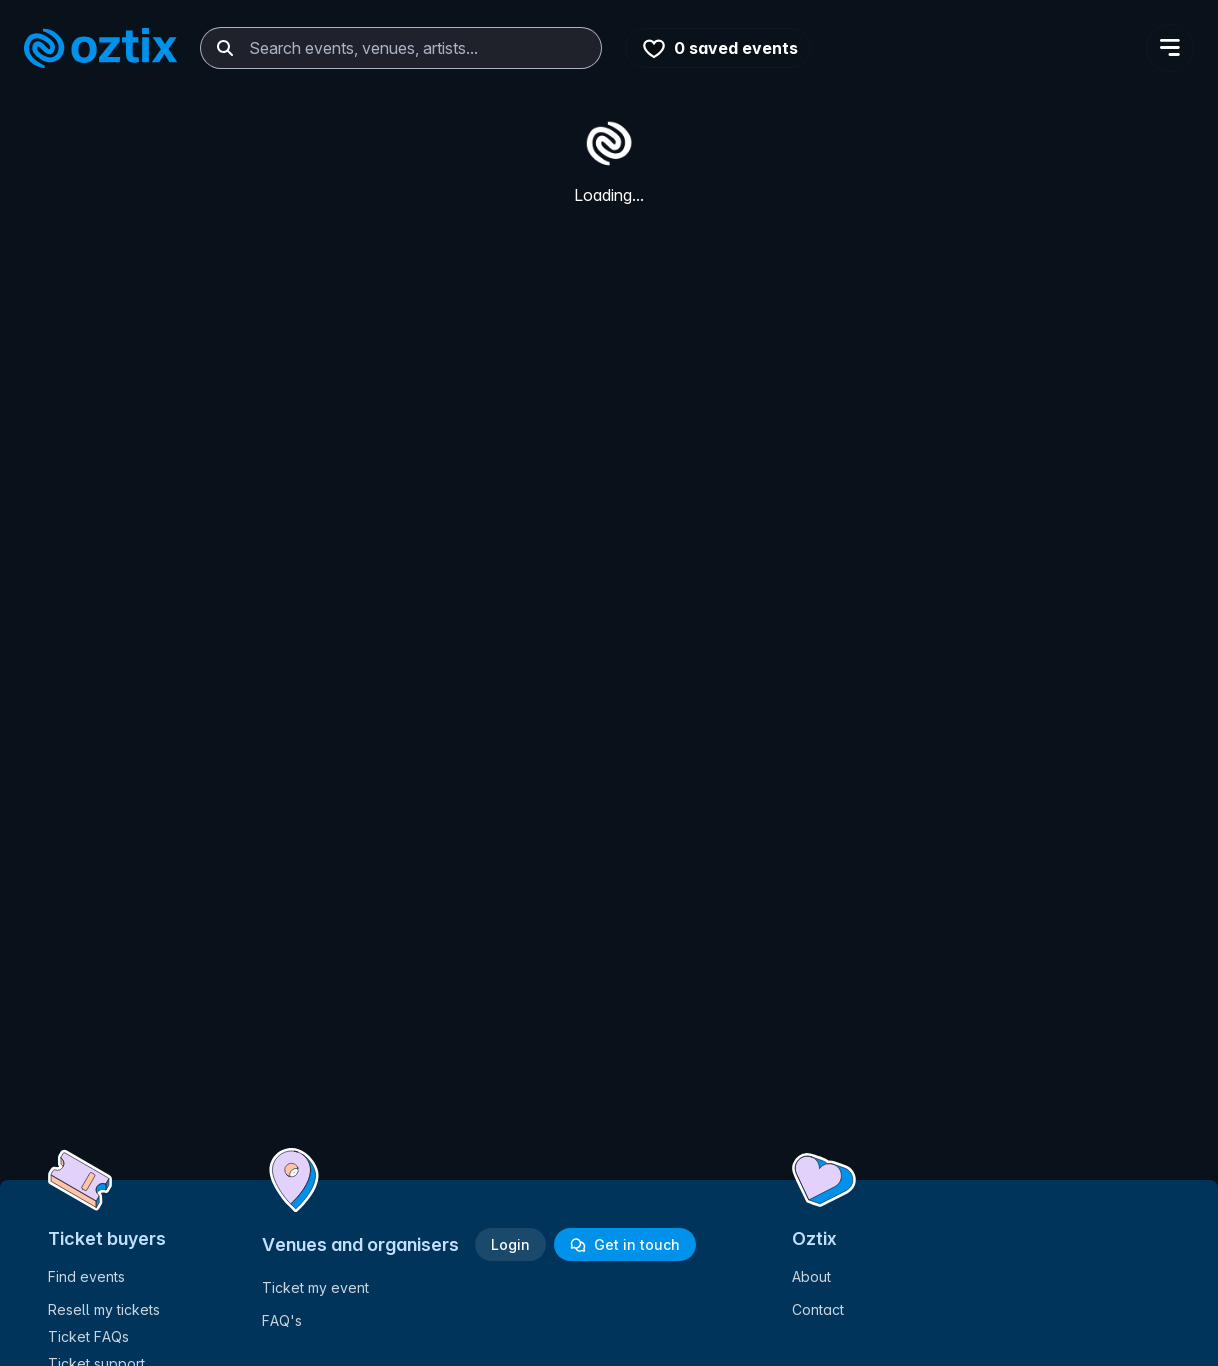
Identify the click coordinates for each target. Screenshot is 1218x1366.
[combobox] (401, 48)
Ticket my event (315, 1287)
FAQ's (282, 1320)
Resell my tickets (104, 1309)
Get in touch (625, 1244)
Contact (818, 1309)
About (811, 1276)
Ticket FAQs (88, 1336)
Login (510, 1244)
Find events (86, 1276)
